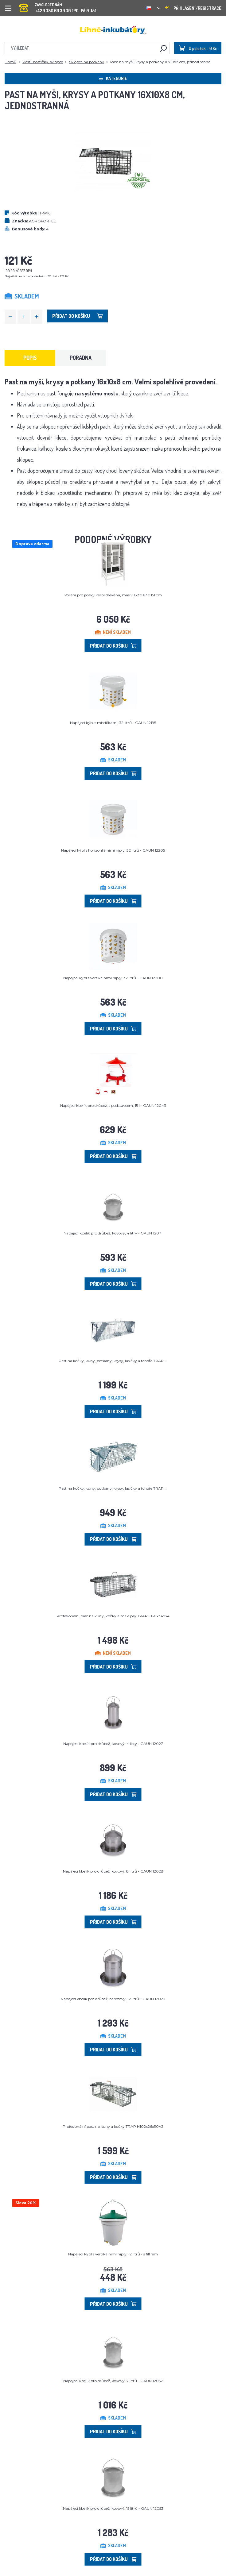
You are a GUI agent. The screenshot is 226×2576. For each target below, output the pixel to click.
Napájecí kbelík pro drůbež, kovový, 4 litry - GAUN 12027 (113, 1743)
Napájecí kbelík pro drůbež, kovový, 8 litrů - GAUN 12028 (113, 1871)
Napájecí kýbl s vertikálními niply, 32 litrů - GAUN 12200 (113, 978)
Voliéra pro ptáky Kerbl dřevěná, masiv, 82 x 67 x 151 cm (113, 595)
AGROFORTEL (42, 221)
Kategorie (113, 78)
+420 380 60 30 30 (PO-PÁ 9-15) (57, 6)
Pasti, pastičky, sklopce (42, 62)
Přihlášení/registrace (193, 8)
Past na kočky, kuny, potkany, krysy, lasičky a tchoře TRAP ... (113, 1360)
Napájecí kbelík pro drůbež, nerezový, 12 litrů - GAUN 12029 (113, 1998)
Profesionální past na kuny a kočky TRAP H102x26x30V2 (113, 2126)
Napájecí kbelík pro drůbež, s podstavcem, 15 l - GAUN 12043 (113, 1105)
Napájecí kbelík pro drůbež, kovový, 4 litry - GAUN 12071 (113, 1233)
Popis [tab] (30, 357)
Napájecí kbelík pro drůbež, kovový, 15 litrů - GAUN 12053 (113, 2508)
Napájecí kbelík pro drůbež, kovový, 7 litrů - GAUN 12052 (113, 2380)
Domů (10, 62)
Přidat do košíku (77, 316)
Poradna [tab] (81, 357)
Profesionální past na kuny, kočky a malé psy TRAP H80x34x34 (113, 1616)
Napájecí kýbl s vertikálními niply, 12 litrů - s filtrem (113, 2254)
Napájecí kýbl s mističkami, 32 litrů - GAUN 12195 (113, 722)
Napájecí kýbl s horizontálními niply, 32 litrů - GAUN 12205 (113, 850)
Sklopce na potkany (86, 62)
